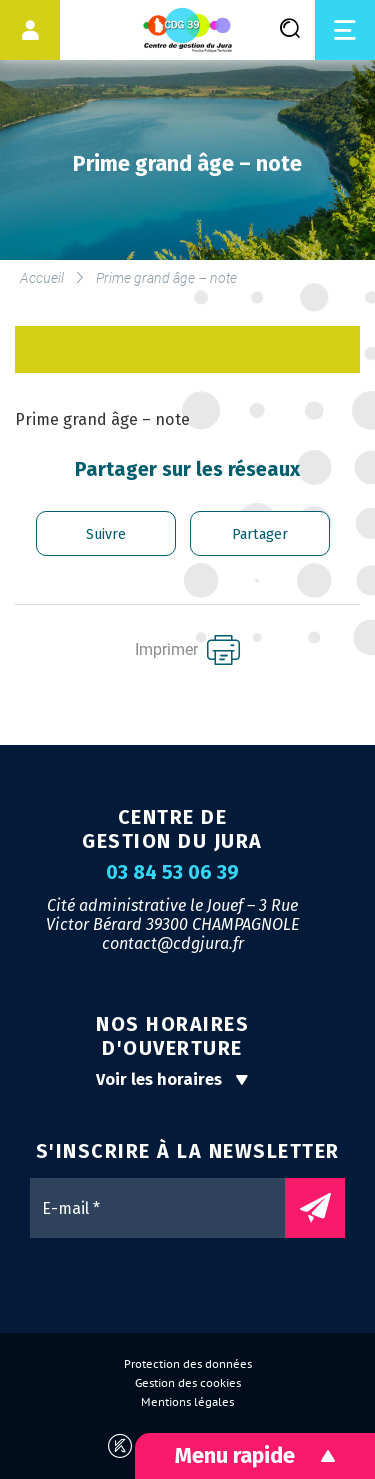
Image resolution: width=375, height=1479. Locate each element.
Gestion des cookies (188, 1383)
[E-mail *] (167, 1208)
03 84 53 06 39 (172, 873)
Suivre (106, 534)
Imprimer (187, 650)
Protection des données (188, 1364)
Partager (260, 534)
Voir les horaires (172, 1079)
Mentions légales (187, 1402)
